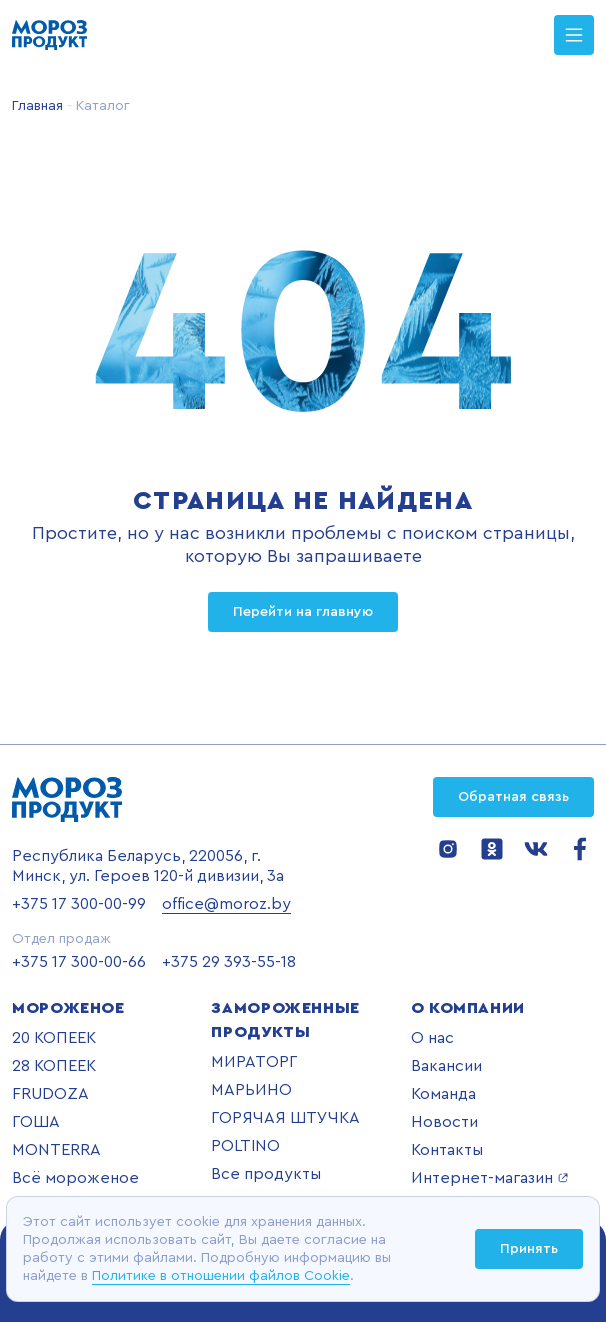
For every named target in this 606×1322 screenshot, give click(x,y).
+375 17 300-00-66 (79, 962)
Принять (529, 1249)
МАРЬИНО (251, 1090)
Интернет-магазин (490, 1178)
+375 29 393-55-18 (229, 962)
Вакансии (446, 1066)
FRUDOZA (50, 1094)
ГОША (36, 1122)
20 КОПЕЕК (54, 1038)
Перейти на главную (303, 612)
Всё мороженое (75, 1178)
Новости (444, 1122)
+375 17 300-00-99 (79, 904)
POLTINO (245, 1146)
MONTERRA (56, 1150)
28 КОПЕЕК (54, 1066)
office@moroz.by (226, 904)
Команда (443, 1094)
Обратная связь (513, 797)
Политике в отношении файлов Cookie (221, 1276)
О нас (432, 1038)
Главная (37, 106)
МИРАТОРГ (254, 1062)
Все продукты (266, 1174)
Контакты (447, 1150)
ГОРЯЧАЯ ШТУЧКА (285, 1118)
